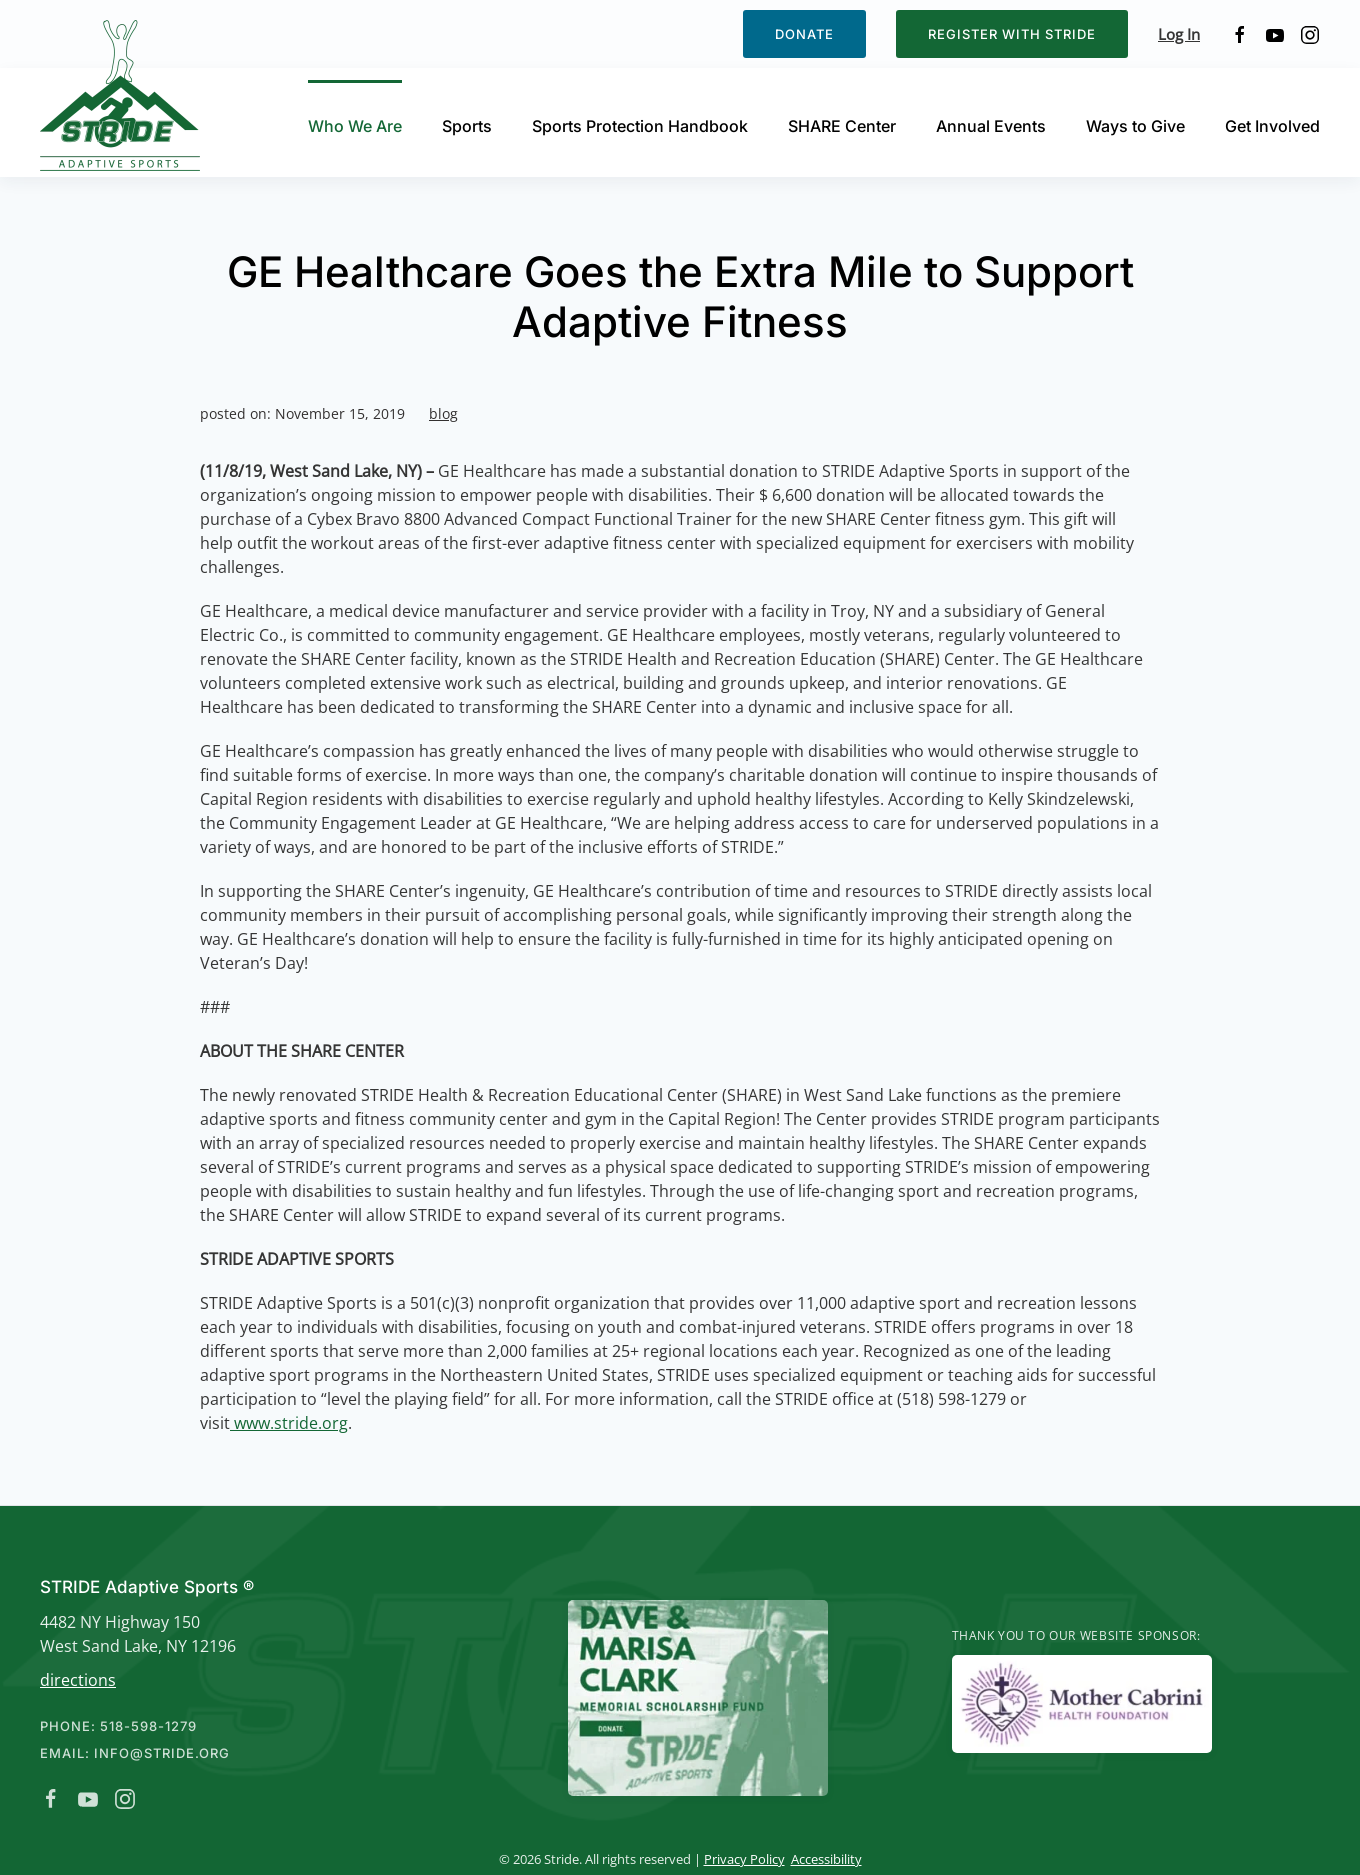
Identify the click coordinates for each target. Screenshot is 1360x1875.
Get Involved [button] (1272, 126)
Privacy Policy (739, 1859)
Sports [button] (467, 126)
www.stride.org (289, 1423)
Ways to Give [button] (1135, 126)
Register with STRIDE (1012, 34)
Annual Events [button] (991, 126)
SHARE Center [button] (842, 126)
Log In (1179, 34)
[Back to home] (123, 95)
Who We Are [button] (355, 126)
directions (74, 1680)
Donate (804, 34)
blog (443, 413)
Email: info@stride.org (131, 1753)
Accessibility (821, 1859)
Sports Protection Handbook (640, 126)
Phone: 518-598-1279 (114, 1726)
